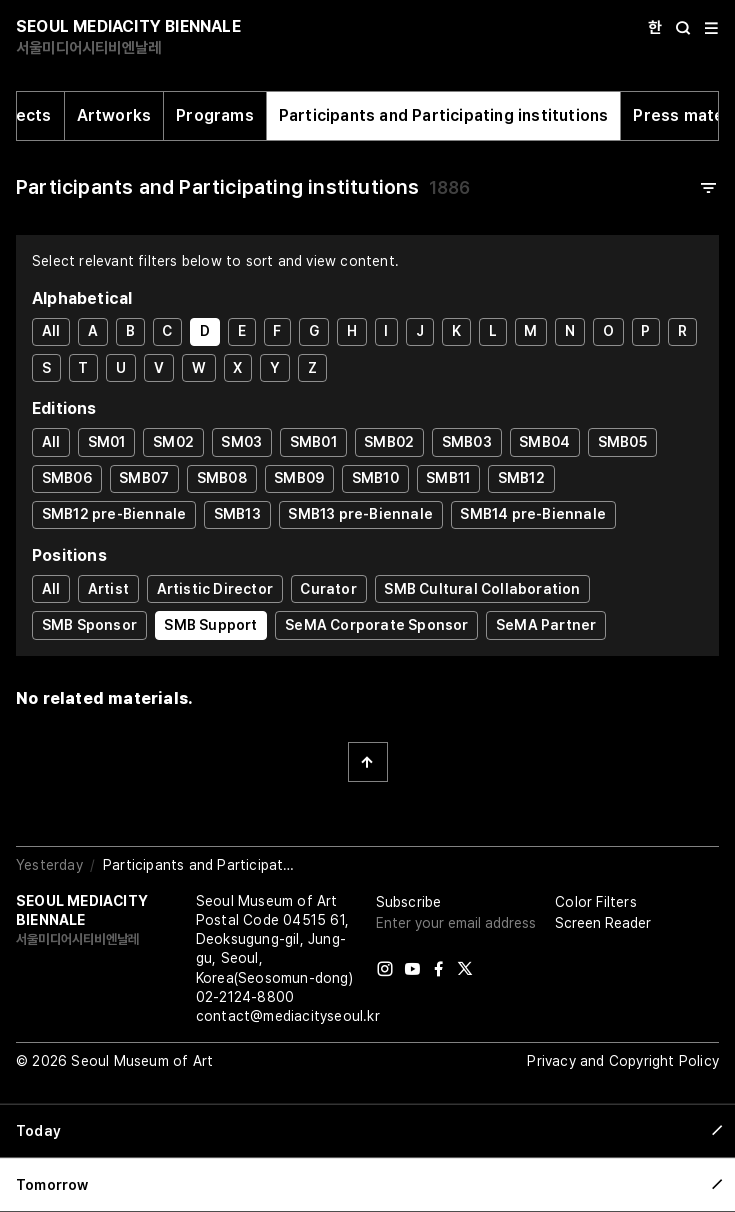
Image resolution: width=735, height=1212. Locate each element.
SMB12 (521, 478)
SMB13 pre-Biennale (360, 514)
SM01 (107, 442)
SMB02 (389, 442)
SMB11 (448, 478)
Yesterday (49, 865)
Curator (328, 589)
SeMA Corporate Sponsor (376, 625)
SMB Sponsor (89, 625)
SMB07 (144, 478)
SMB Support (210, 625)
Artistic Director (215, 589)
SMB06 (67, 478)
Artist (108, 589)
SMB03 (467, 442)
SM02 (173, 442)
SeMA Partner (546, 625)
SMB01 (313, 442)
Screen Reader (603, 923)
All (51, 331)
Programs (215, 115)
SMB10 (375, 478)
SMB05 (622, 442)
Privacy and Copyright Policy (623, 1061)
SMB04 (544, 442)
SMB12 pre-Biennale (114, 514)
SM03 (241, 442)
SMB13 (237, 514)
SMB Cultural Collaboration (482, 589)
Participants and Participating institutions (444, 115)
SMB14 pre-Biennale (533, 514)
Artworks (114, 115)
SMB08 (222, 478)
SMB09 (299, 478)
